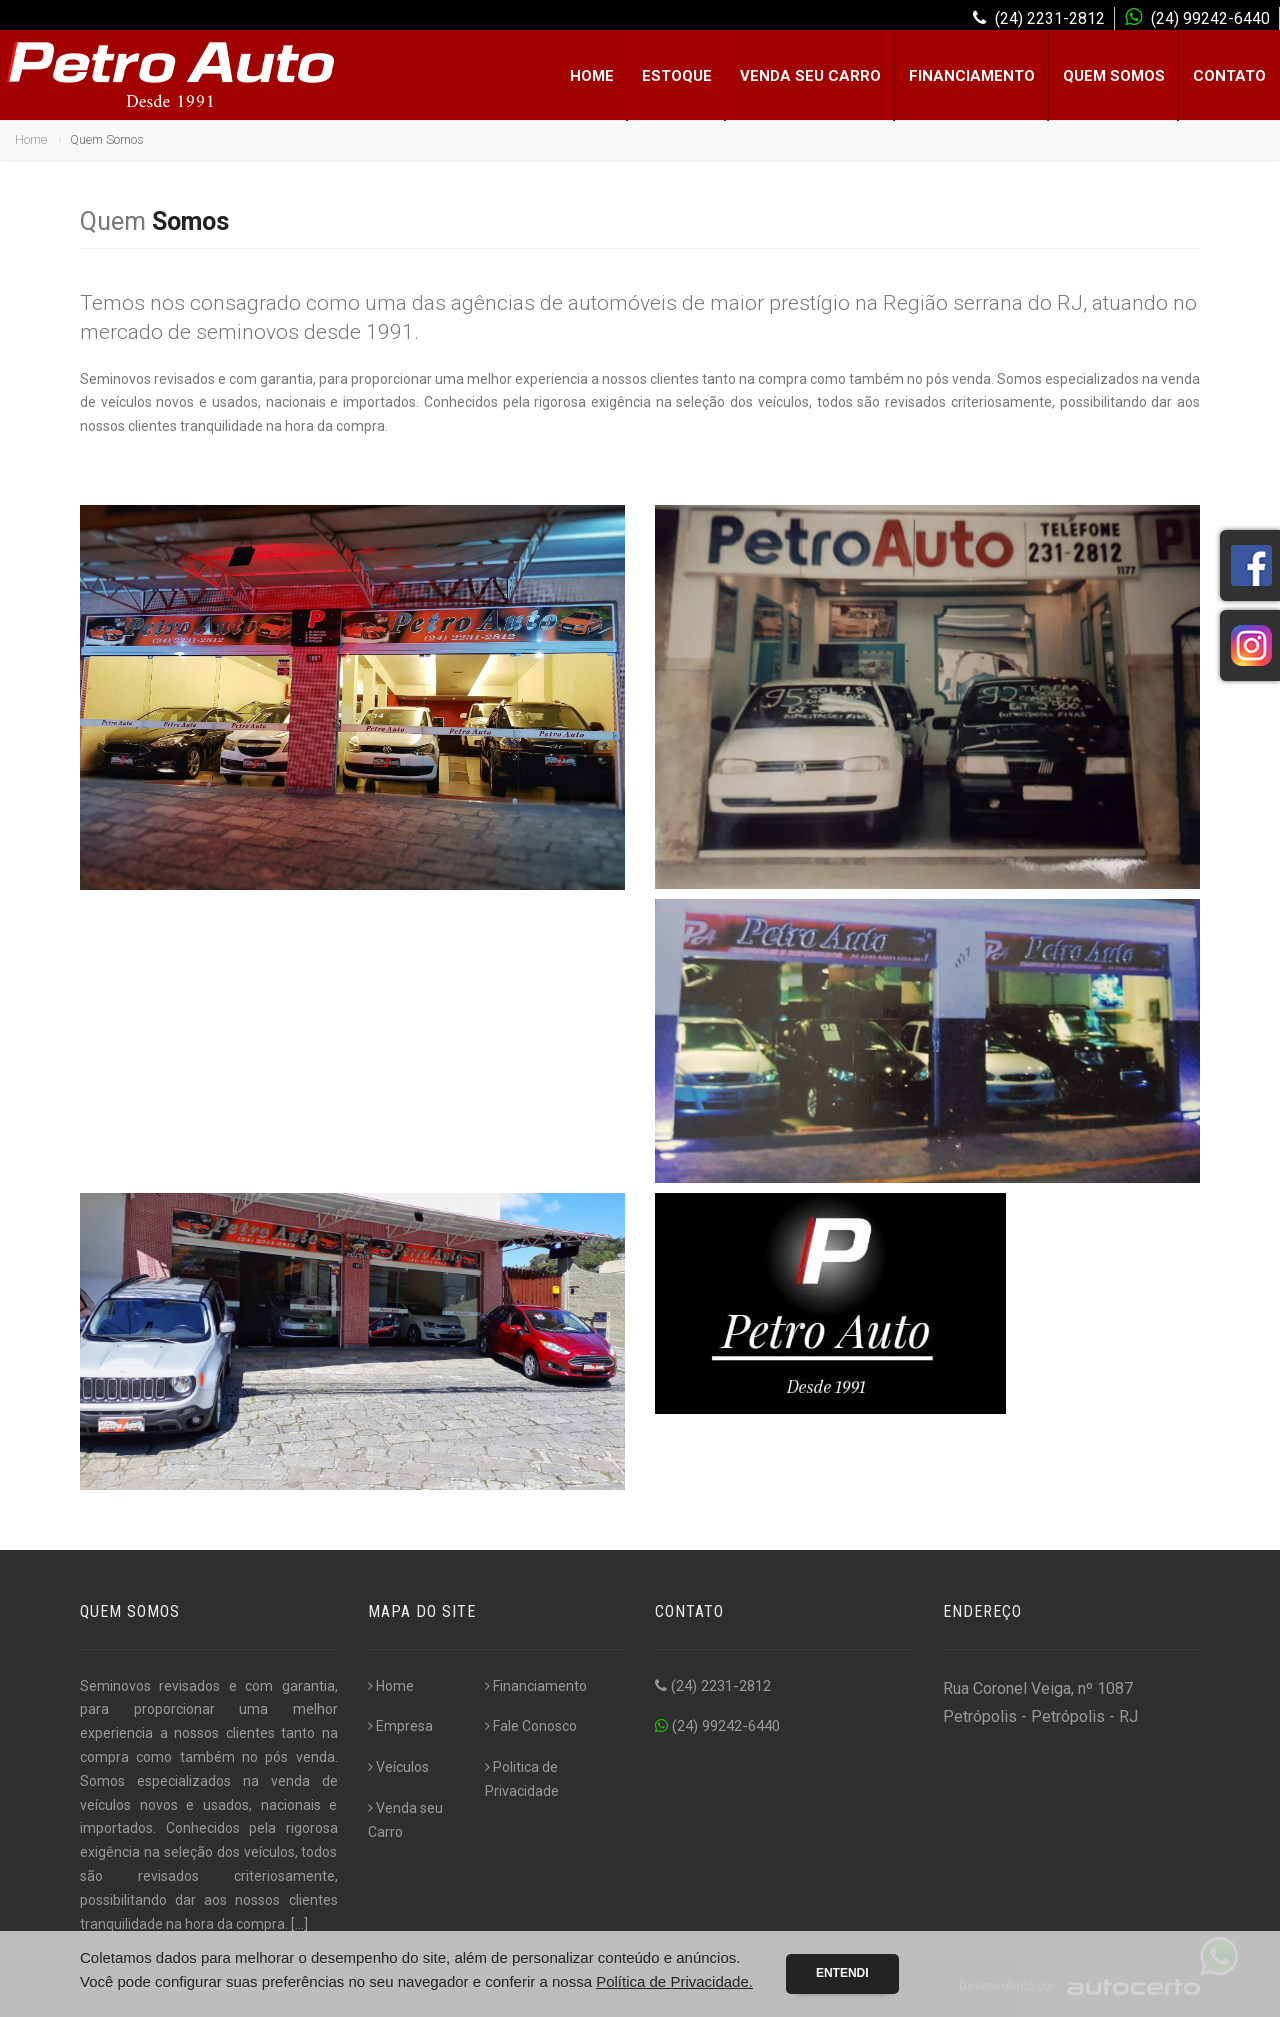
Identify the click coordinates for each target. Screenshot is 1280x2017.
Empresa (400, 1726)
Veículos (398, 1767)
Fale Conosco (531, 1726)
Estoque (677, 76)
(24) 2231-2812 (713, 1686)
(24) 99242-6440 (717, 1726)
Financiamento (972, 76)
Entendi (842, 1973)
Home (592, 76)
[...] (299, 1924)
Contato (1229, 76)
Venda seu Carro (810, 76)
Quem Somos (1114, 76)
